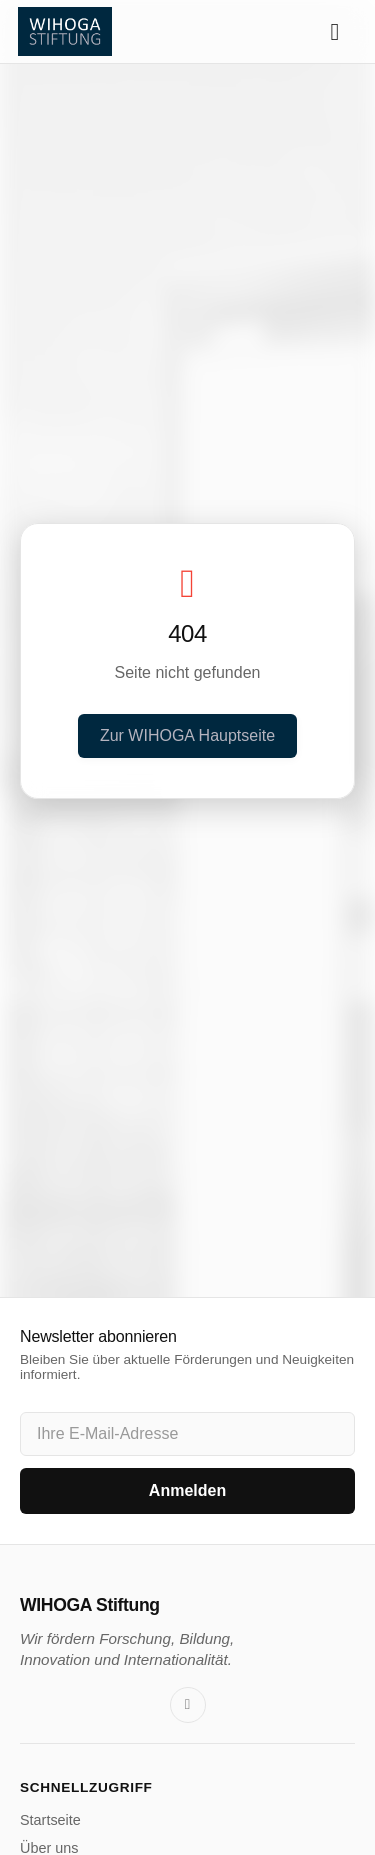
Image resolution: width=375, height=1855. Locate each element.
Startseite (50, 1820)
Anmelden (187, 1490)
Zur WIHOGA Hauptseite (187, 735)
